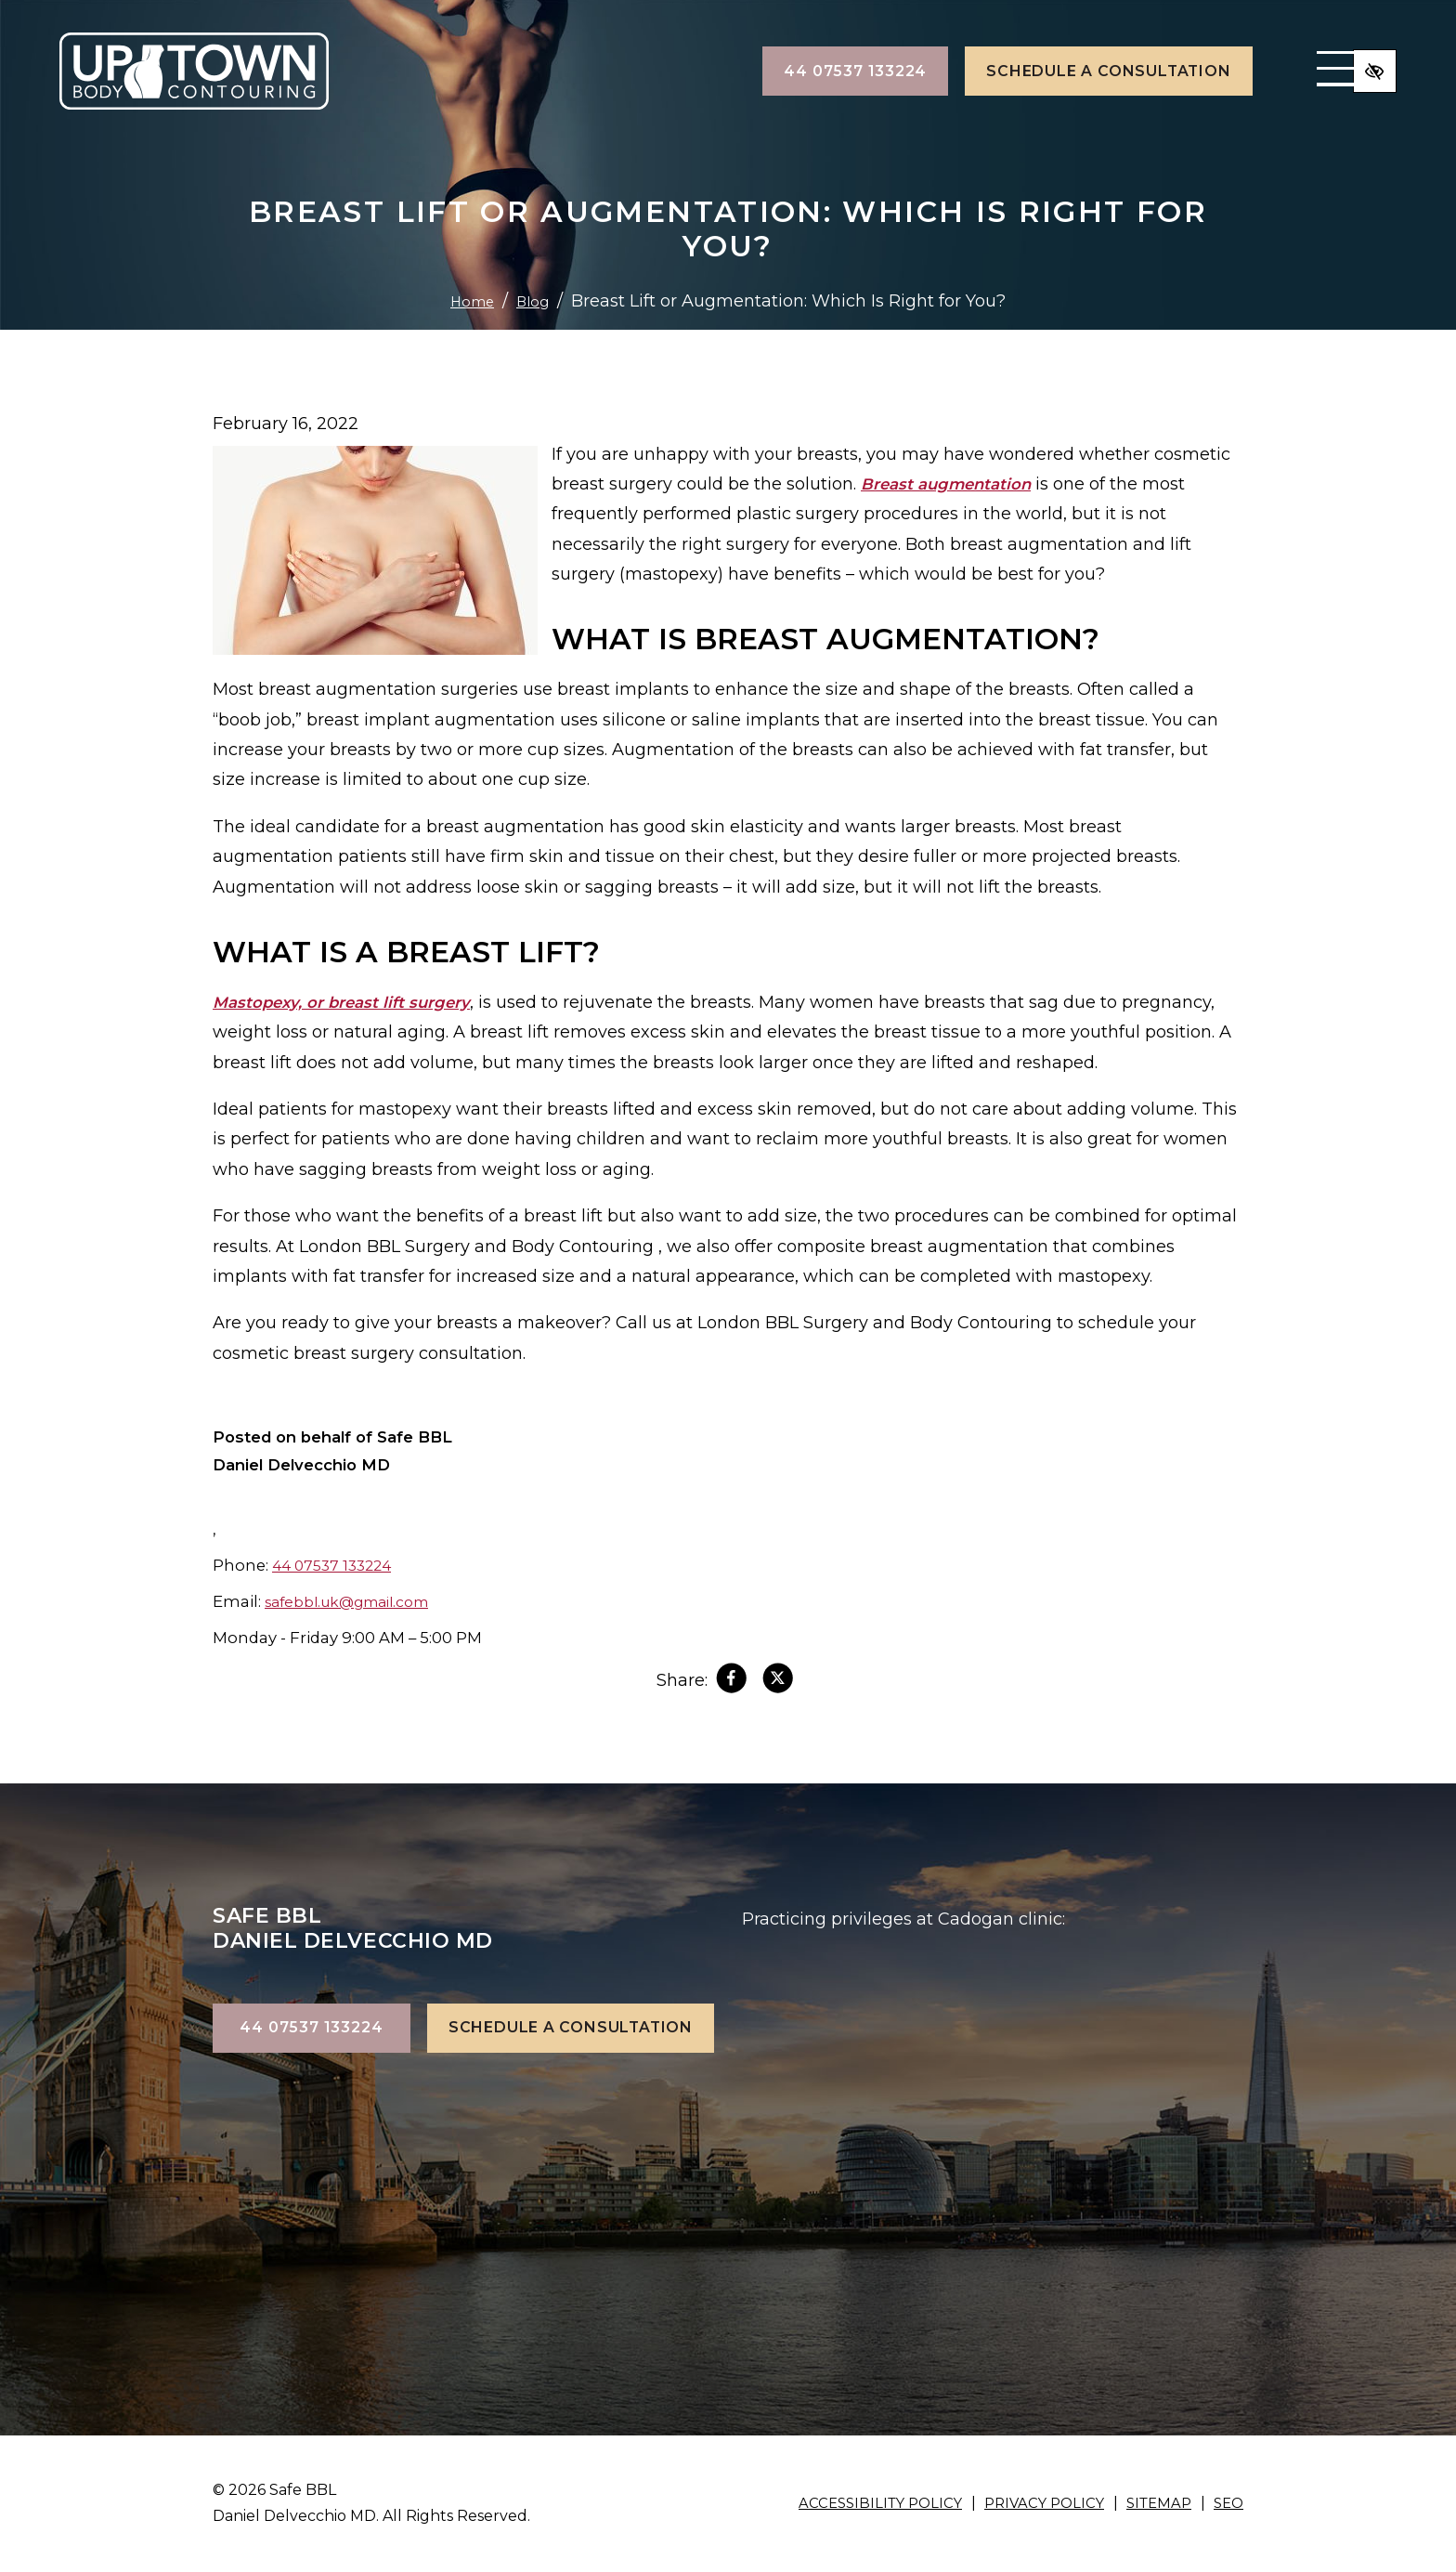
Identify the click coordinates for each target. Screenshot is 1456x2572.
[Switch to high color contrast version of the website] (1372, 72)
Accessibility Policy (862, 2503)
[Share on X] (779, 1682)
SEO (1227, 2503)
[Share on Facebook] (729, 1682)
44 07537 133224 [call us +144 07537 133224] (774, 71)
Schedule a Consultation (1027, 71)
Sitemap (1154, 2503)
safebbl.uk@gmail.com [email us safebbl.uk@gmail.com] (356, 1601)
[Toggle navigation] (1259, 71)
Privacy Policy (1033, 2503)
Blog (536, 301)
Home (469, 301)
